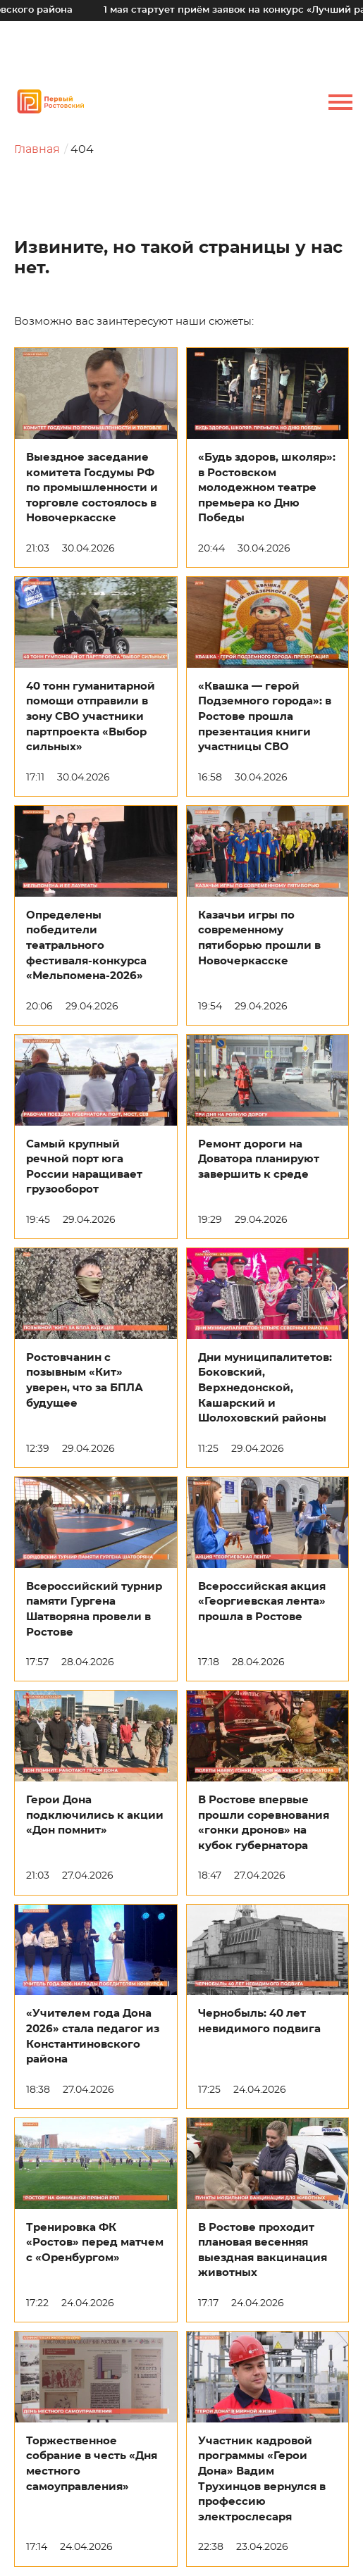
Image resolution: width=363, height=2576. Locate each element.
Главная (37, 149)
